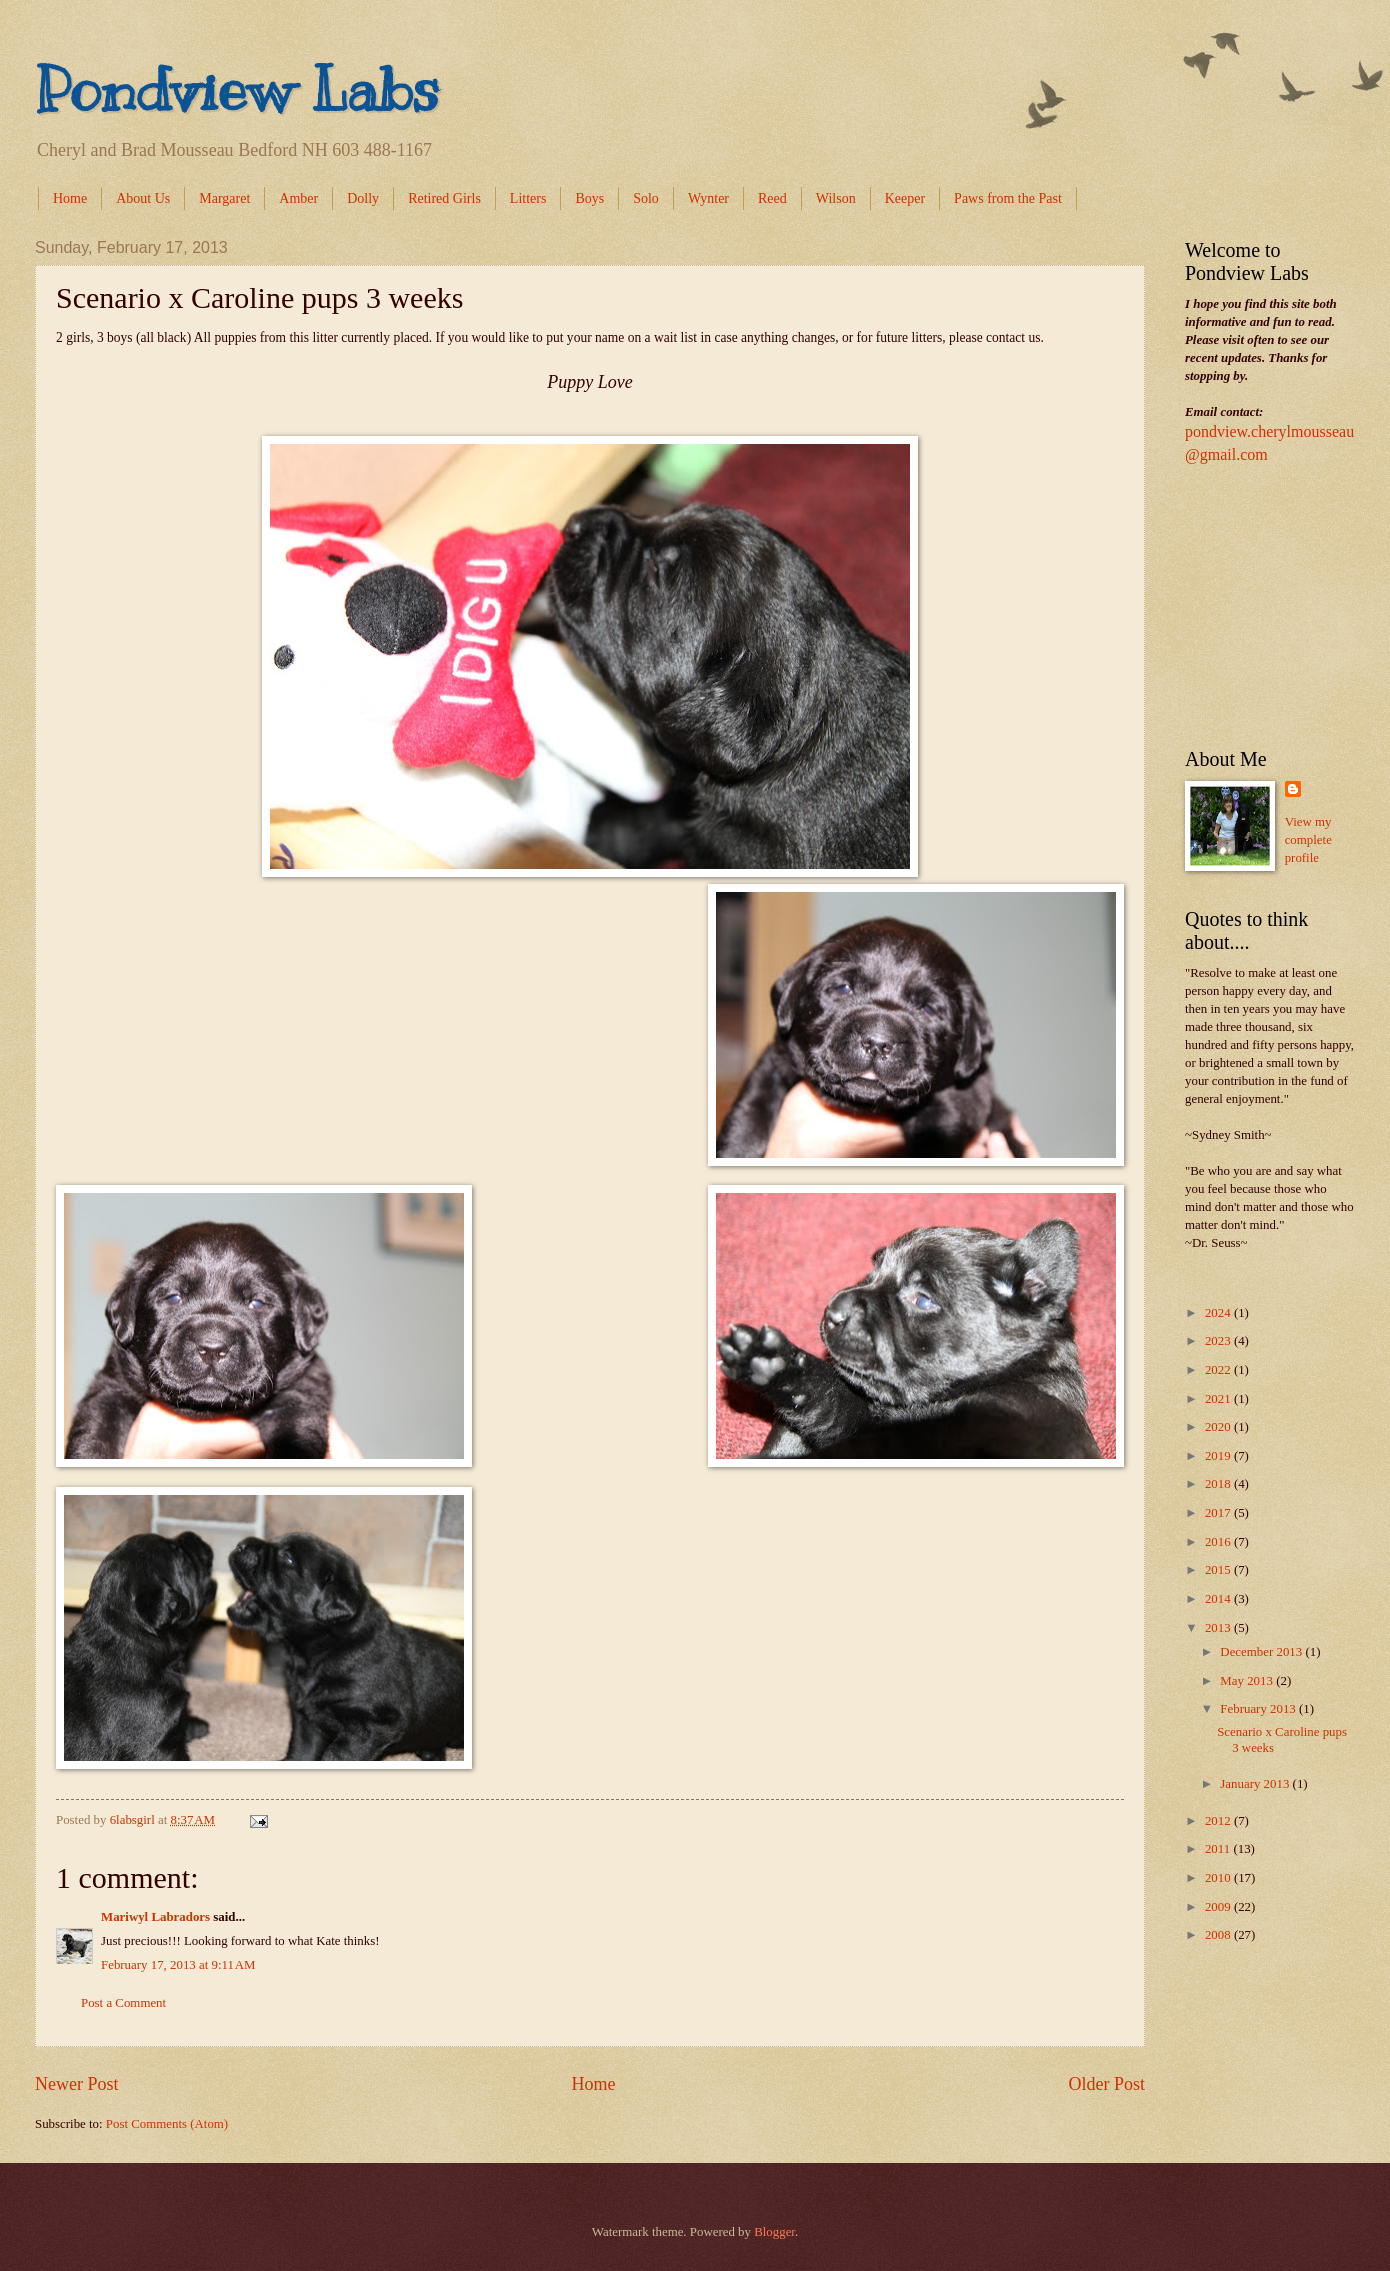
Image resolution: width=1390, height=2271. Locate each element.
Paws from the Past (1008, 198)
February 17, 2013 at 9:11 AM (178, 1965)
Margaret (224, 198)
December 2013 (1262, 1652)
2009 (1219, 1907)
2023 (1219, 1341)
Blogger (774, 2232)
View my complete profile (1308, 840)
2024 (1219, 1313)
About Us (143, 198)
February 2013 (1259, 1709)
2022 (1219, 1370)
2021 (1219, 1399)
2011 (1219, 1849)
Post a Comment (123, 2003)
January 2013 (1256, 1784)
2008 (1219, 1935)
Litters (528, 198)
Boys (589, 198)
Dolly (363, 198)
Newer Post (77, 2084)
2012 (1219, 1821)
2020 (1219, 1427)
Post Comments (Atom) (167, 2124)
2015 (1219, 1570)
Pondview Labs (237, 90)
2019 (1219, 1456)
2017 (1219, 1513)
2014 (1219, 1599)
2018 (1219, 1484)
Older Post (1106, 2084)
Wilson (836, 198)
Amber (298, 198)
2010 (1219, 1878)
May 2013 (1248, 1681)
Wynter (708, 198)
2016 (1219, 1542)
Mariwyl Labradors (155, 1917)
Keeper (905, 198)
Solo (646, 198)
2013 (1219, 1628)
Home (70, 198)
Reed (772, 198)
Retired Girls (444, 198)
